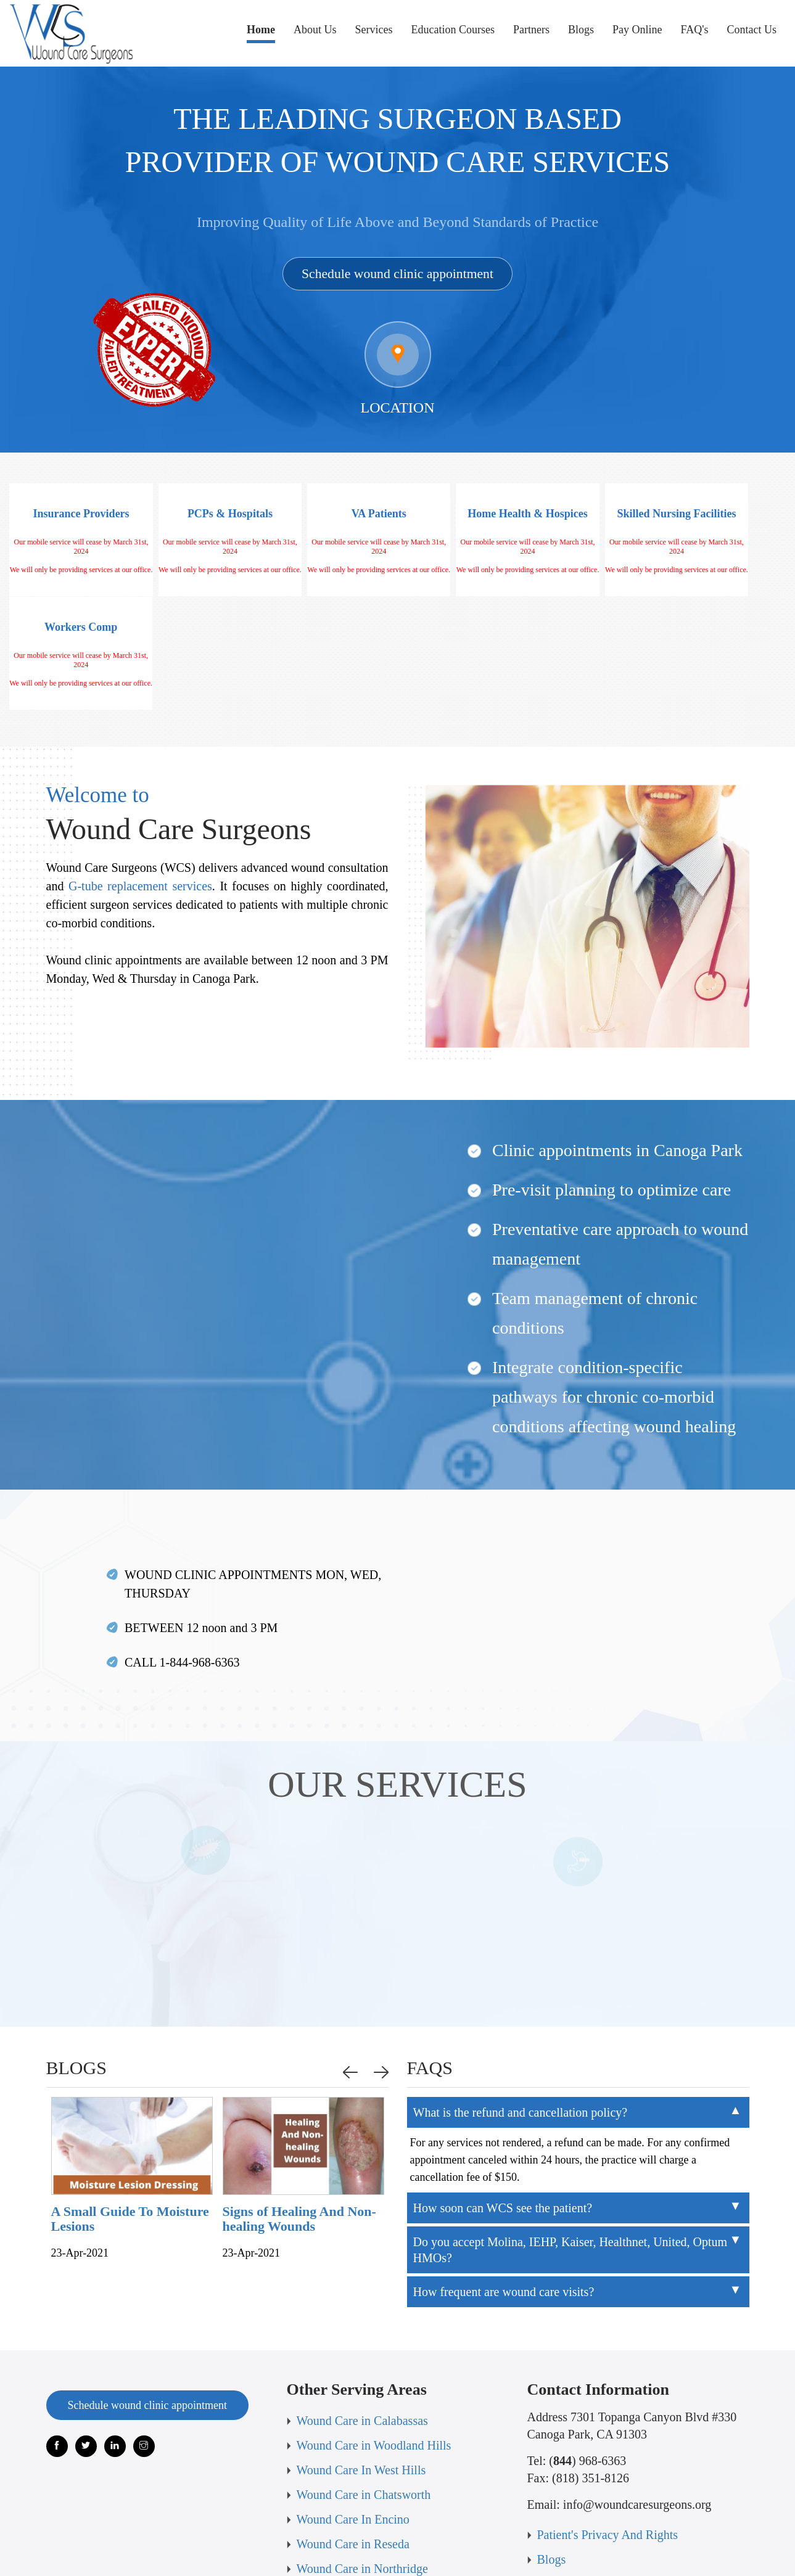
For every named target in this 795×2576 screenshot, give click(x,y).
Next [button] (383, 1968)
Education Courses (453, 29)
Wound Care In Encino (353, 2415)
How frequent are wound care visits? (504, 2187)
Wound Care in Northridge (362, 2464)
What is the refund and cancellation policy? (520, 2008)
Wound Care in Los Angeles (366, 2489)
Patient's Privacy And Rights (607, 2430)
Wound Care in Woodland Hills (374, 2341)
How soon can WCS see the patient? (503, 2103)
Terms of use (569, 2480)
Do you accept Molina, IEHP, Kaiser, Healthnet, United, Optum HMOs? (570, 2145)
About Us (315, 29)
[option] (82, 2078)
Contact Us (752, 29)
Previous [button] (352, 1968)
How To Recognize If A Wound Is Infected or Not (75, 2115)
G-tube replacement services (140, 782)
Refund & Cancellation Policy (371, 2514)
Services (374, 29)
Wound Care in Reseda (353, 2440)
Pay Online (637, 29)
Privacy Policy (573, 2504)
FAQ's (695, 29)
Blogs (581, 29)
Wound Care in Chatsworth (364, 2390)
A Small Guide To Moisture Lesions (252, 2115)
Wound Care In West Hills (361, 2366)
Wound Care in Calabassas (362, 2316)
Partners (531, 29)
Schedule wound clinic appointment (397, 273)
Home (261, 33)
